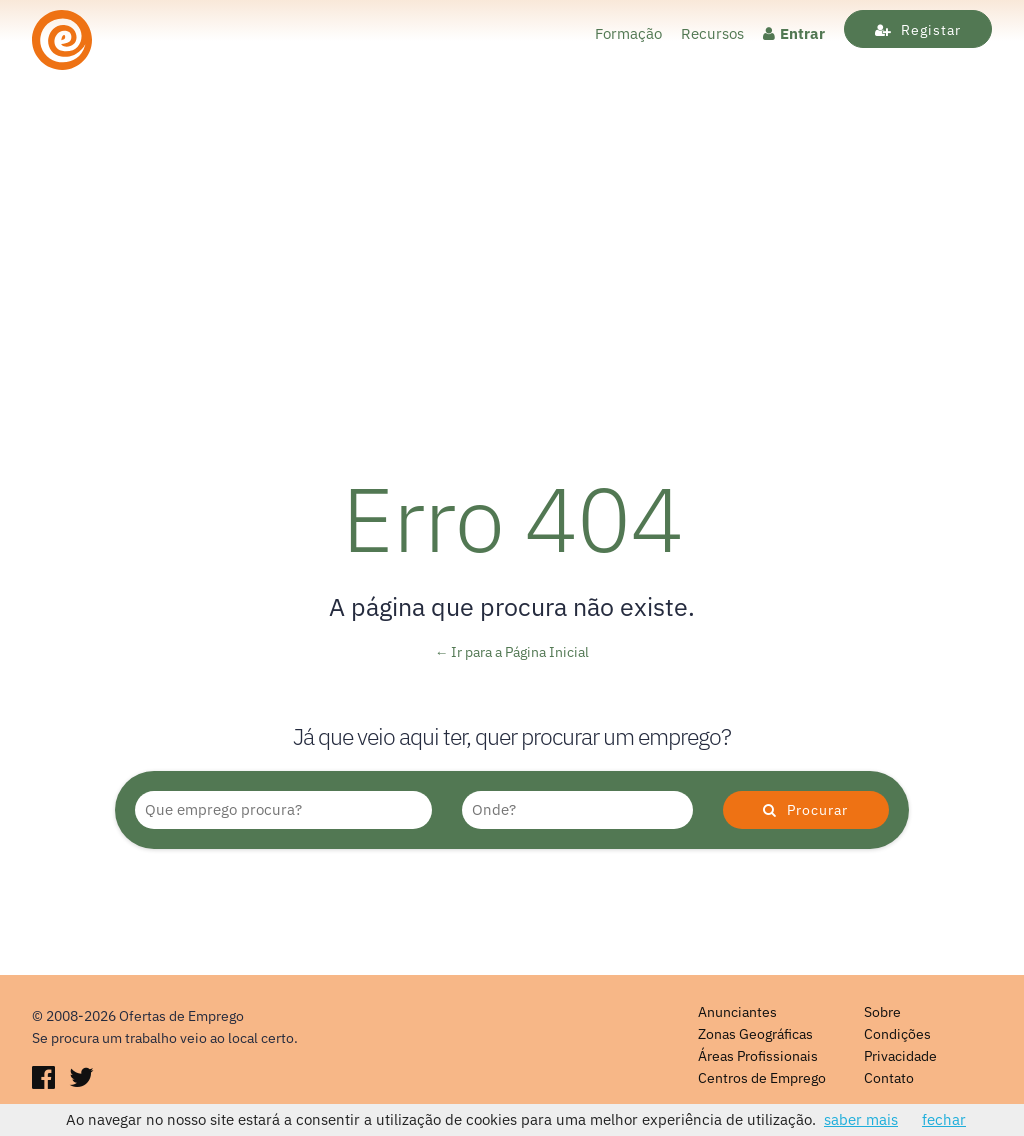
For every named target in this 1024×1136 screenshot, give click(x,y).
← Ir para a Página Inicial (512, 652)
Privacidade (900, 1056)
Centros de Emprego (762, 1078)
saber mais (861, 1119)
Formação (628, 33)
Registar (918, 30)
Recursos (712, 33)
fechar (944, 1119)
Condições (897, 1034)
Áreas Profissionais (758, 1056)
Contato (889, 1078)
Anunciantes (737, 1012)
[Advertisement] (512, 286)
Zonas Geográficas (755, 1034)
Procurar (805, 810)
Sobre (882, 1012)
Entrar (794, 33)
